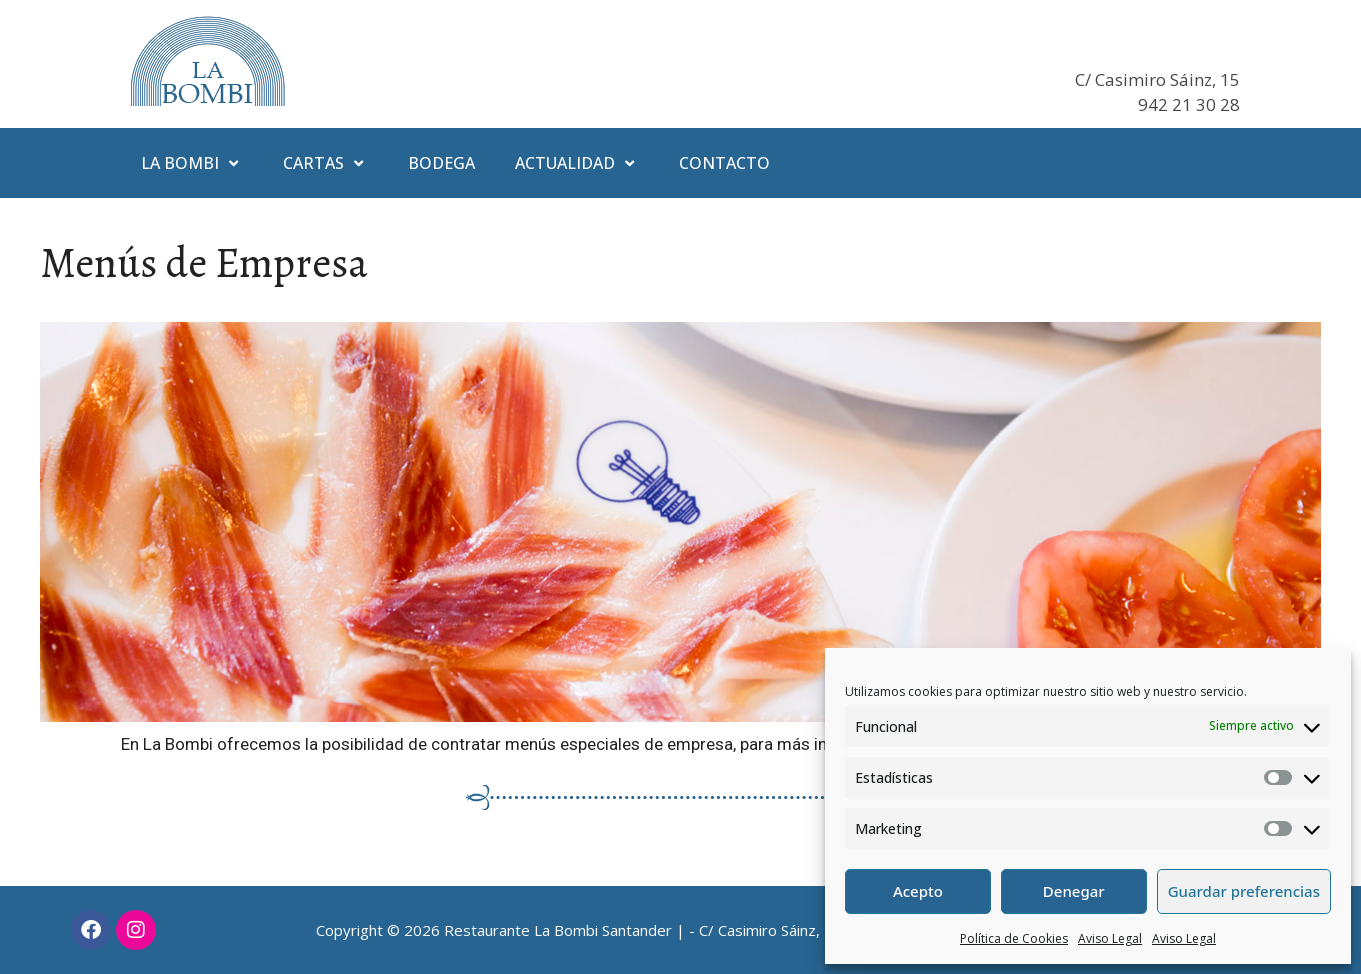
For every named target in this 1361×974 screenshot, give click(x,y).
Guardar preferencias (1244, 891)
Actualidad (577, 163)
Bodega (441, 163)
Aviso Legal (1110, 938)
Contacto (724, 163)
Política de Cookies (1014, 938)
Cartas (325, 163)
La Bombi (192, 163)
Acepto (918, 891)
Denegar (1074, 891)
